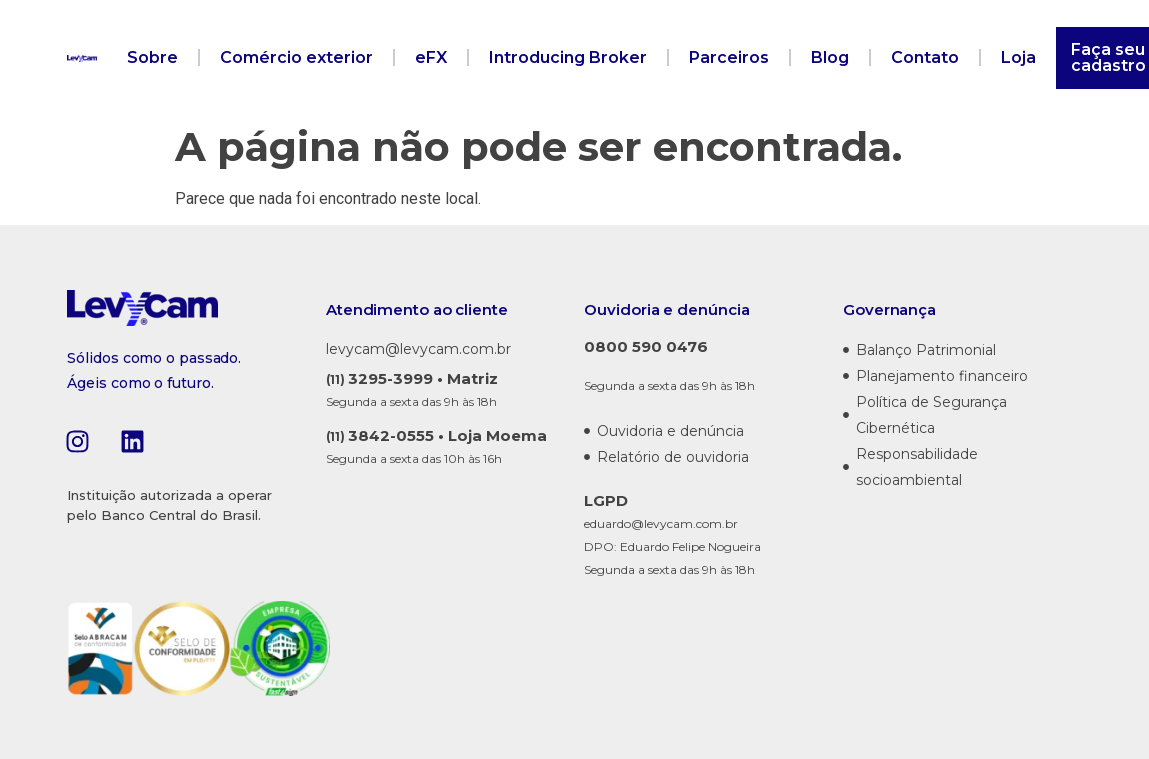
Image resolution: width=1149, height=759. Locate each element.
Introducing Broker (568, 57)
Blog (830, 57)
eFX (431, 57)
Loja (1018, 57)
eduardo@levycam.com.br (661, 523)
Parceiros (729, 57)
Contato (925, 57)
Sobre (152, 57)
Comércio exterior (296, 57)
